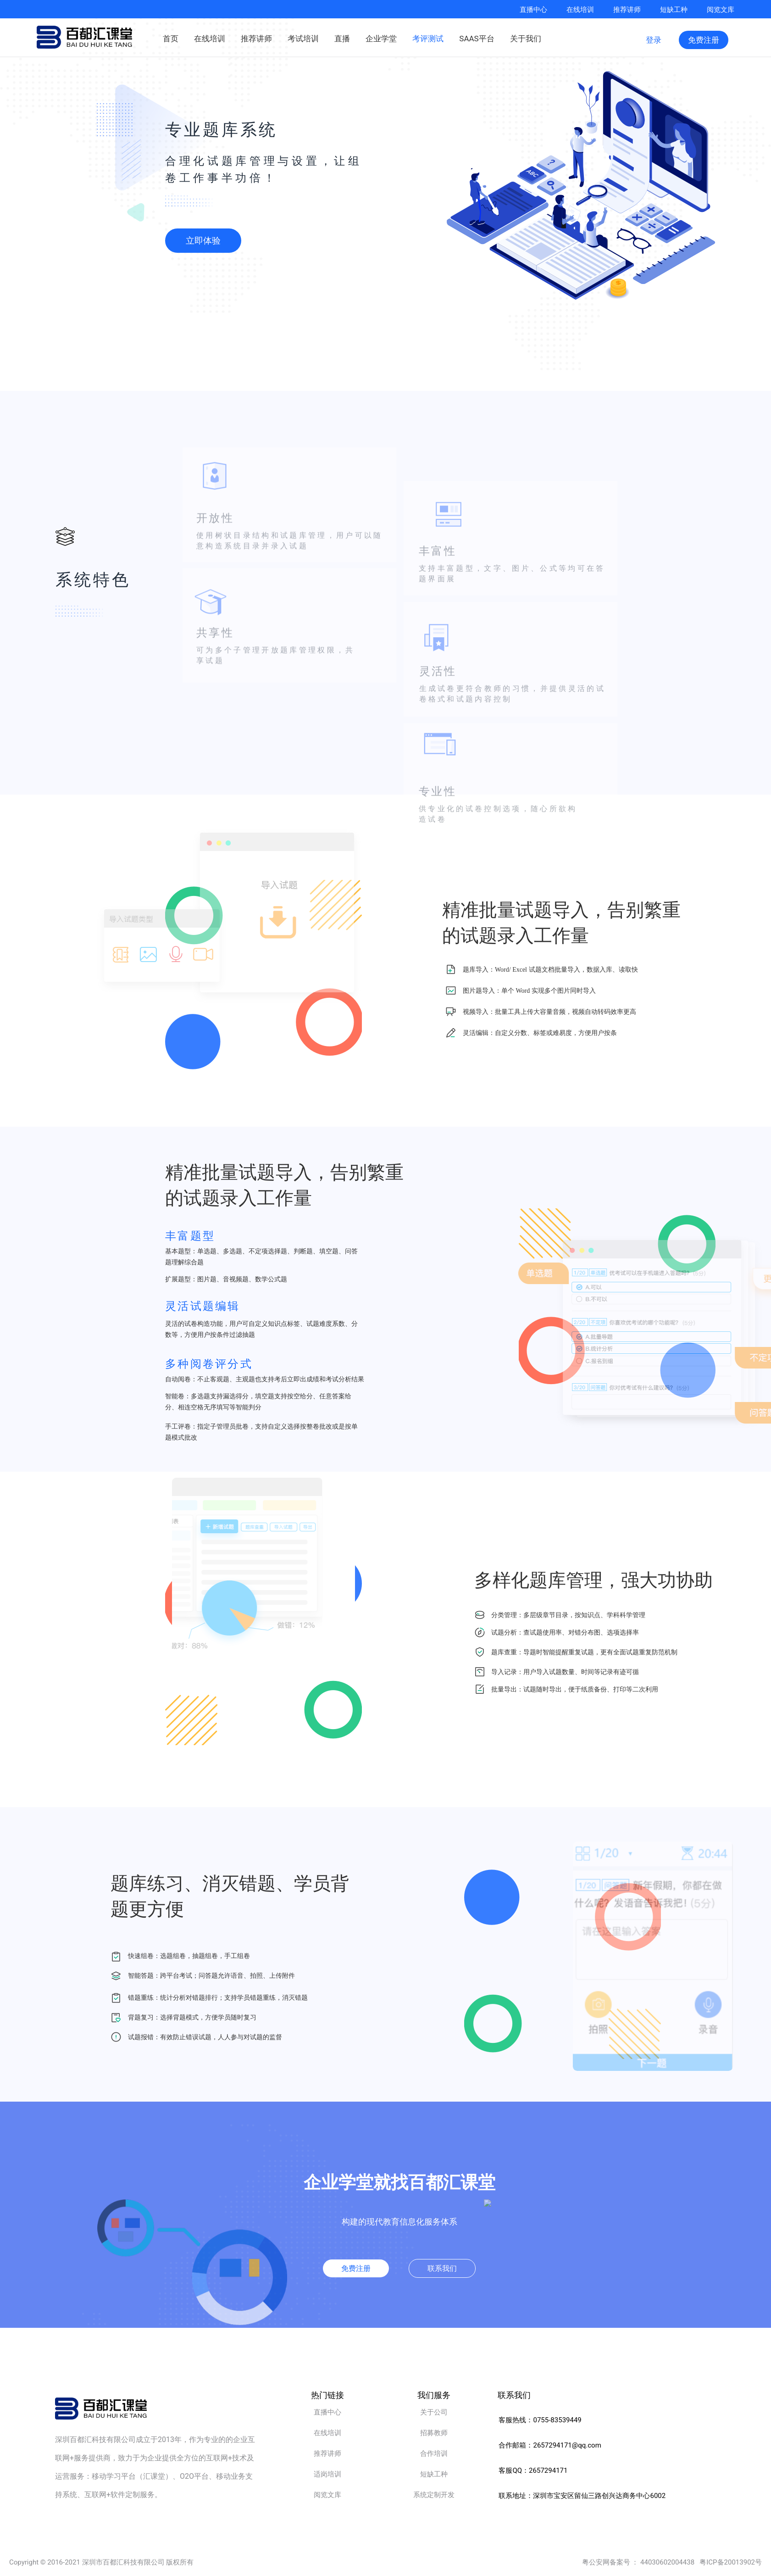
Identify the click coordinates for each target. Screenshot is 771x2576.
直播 (342, 37)
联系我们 (442, 2268)
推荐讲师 (627, 9)
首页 (170, 37)
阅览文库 (720, 9)
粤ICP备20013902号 (730, 2562)
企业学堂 (381, 37)
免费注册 (703, 40)
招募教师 (434, 2433)
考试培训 (303, 37)
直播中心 (533, 9)
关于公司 (434, 2412)
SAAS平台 (476, 37)
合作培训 (434, 2453)
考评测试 (428, 37)
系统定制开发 (434, 2495)
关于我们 (525, 37)
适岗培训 (327, 2474)
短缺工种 (674, 9)
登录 (653, 40)
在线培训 (580, 9)
